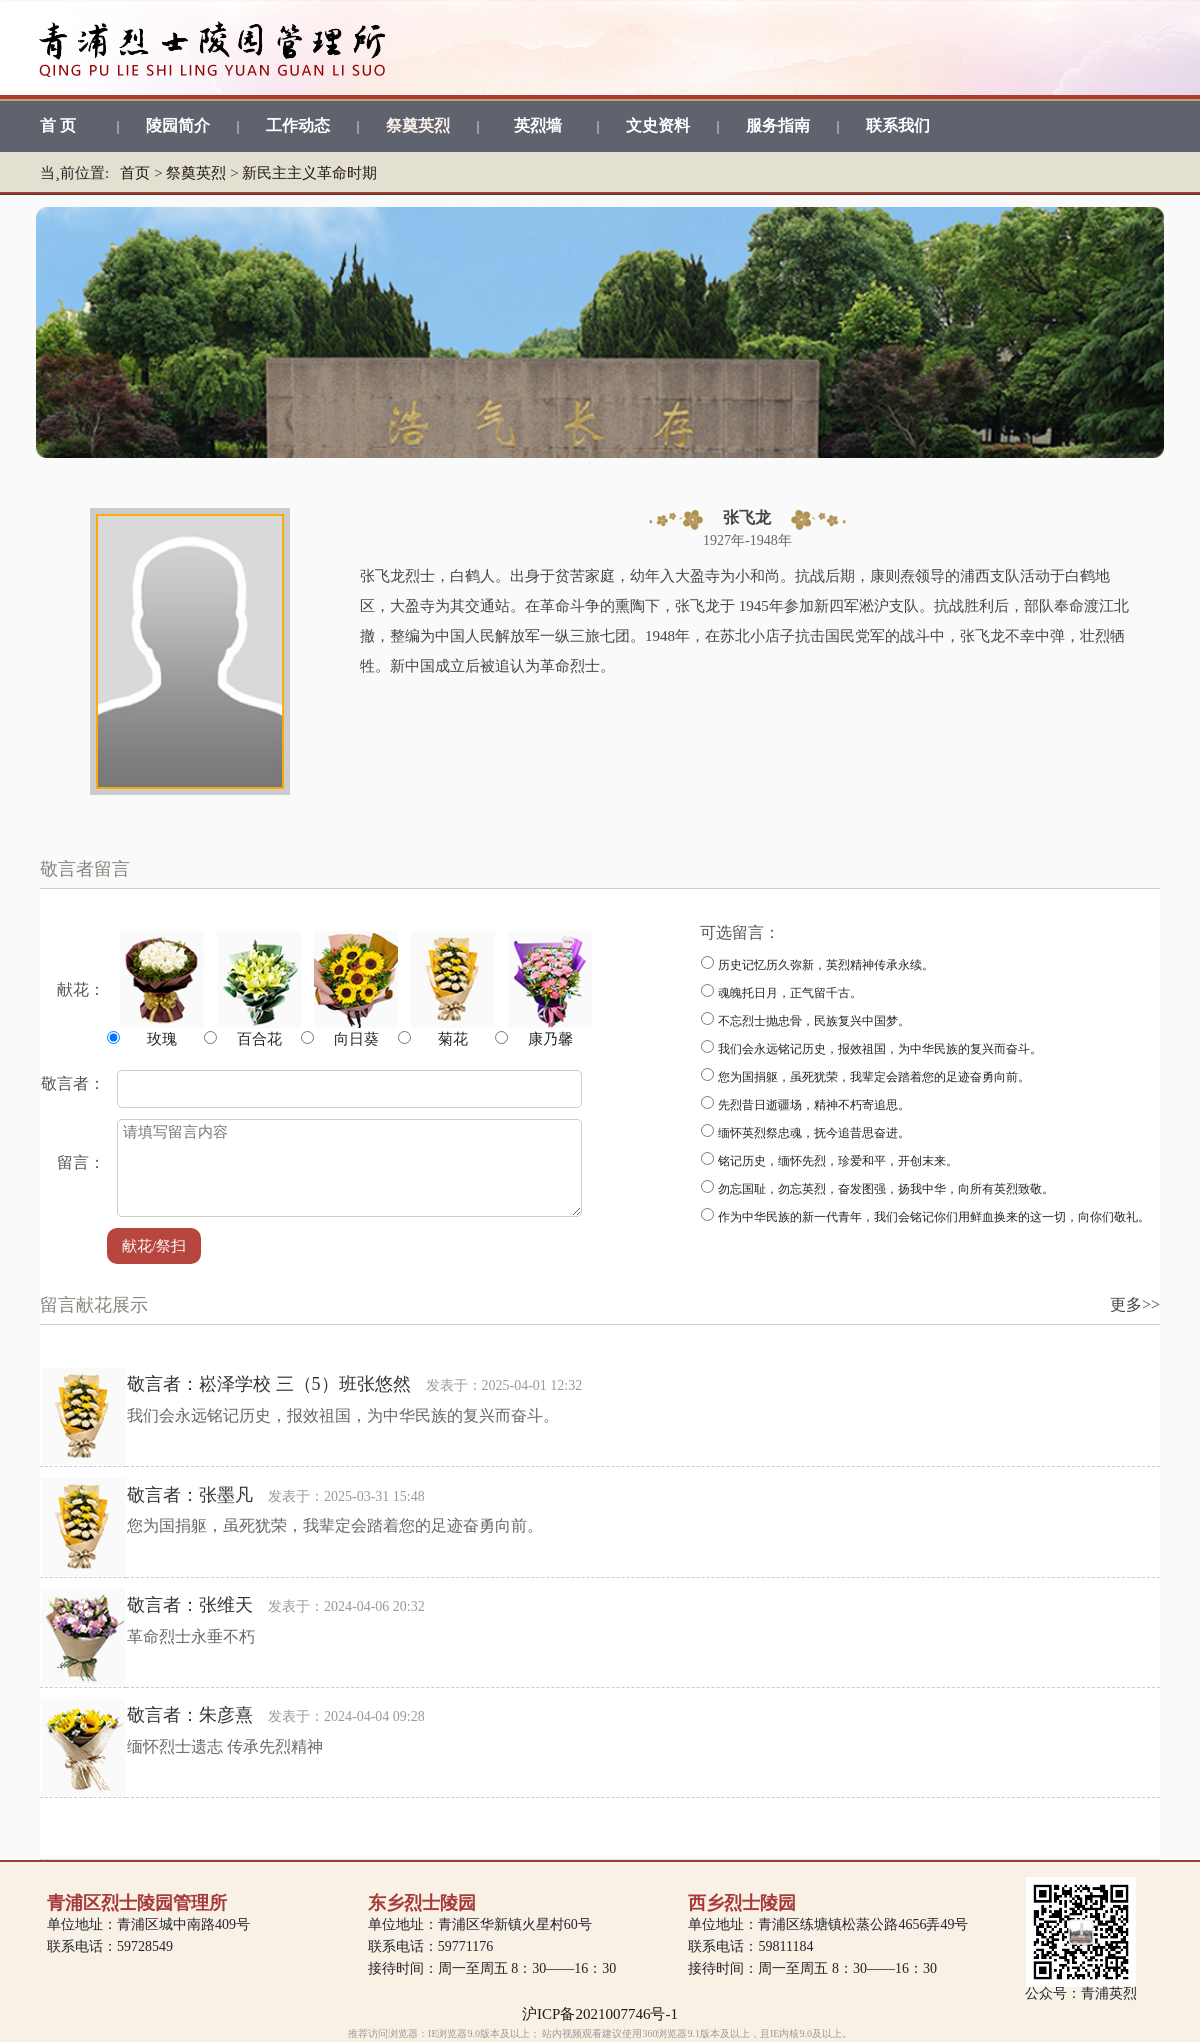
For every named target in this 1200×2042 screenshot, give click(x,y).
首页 (135, 173)
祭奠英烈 (418, 125)
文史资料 (658, 125)
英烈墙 (538, 125)
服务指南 (778, 125)
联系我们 (898, 125)
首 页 (58, 125)
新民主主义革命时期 (309, 173)
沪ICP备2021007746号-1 (600, 2014)
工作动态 (298, 125)
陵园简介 (178, 125)
